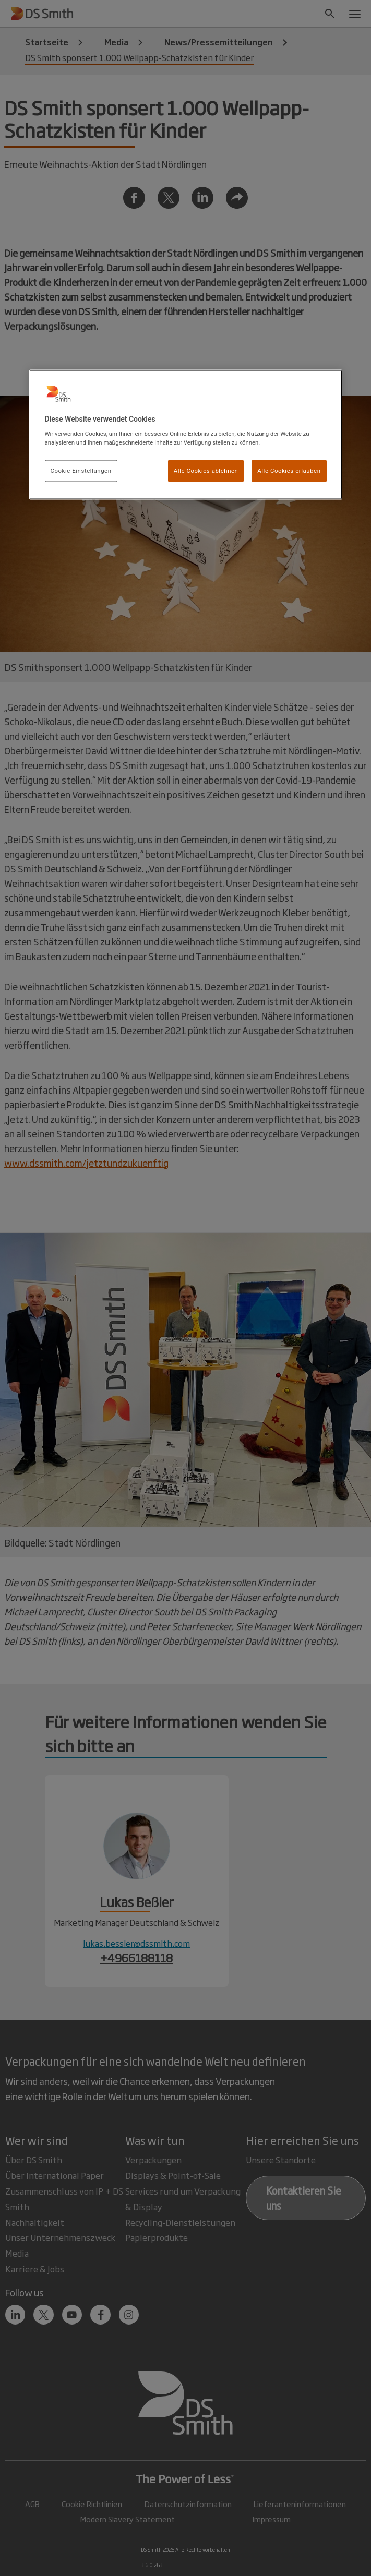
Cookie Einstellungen (81, 470)
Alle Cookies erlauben (288, 470)
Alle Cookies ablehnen (206, 470)
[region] (185, 434)
